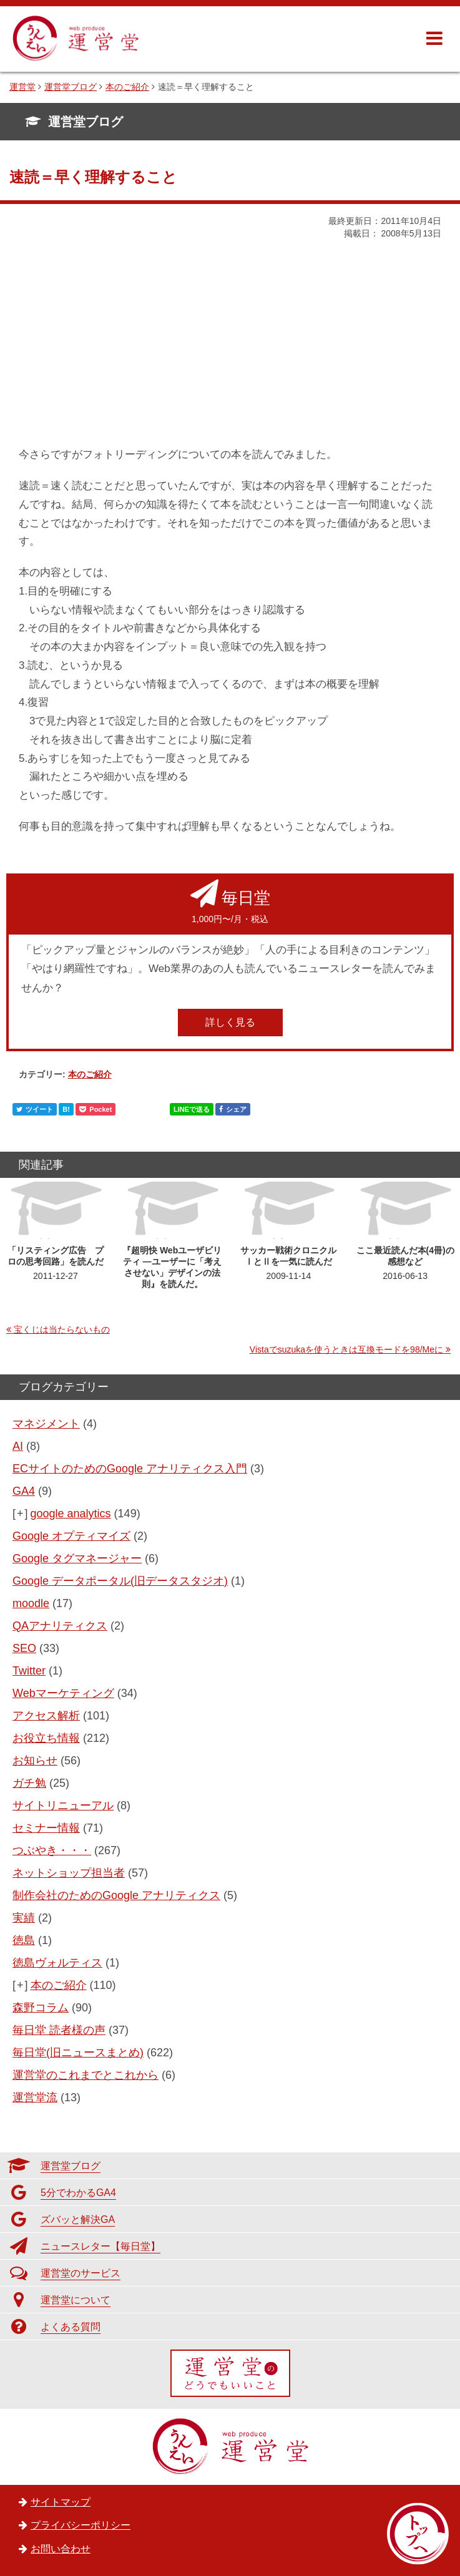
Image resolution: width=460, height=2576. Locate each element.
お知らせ (34, 1760)
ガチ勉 (29, 1783)
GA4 (23, 1491)
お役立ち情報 (46, 1738)
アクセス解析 (46, 1715)
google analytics (71, 1513)
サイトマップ (61, 2502)
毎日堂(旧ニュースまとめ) (78, 2052)
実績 (23, 1918)
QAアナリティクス (59, 1626)
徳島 (23, 1940)
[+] (20, 1513)
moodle (30, 1603)
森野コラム (40, 2007)
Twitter (29, 1671)
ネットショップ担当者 (68, 1873)
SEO (24, 1648)
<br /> (56, 352)
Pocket (95, 1109)
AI (17, 1446)
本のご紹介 (90, 1074)
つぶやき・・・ (51, 1850)
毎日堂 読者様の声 (58, 2030)
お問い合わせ (61, 2549)
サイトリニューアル (63, 1805)
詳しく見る (230, 1022)
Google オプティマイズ (71, 1536)
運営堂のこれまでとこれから (85, 2075)
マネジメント (46, 1423)
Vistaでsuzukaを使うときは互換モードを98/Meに (346, 1349)
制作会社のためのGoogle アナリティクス (116, 1895)
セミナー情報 (46, 1828)
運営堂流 (34, 2097)
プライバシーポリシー (80, 2525)
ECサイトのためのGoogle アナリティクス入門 (129, 1468)
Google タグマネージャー (77, 1558)
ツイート (34, 1109)
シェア (233, 1109)
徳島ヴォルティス (57, 1962)
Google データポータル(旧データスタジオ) (120, 1581)
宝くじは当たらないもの (62, 1329)
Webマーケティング (63, 1693)
